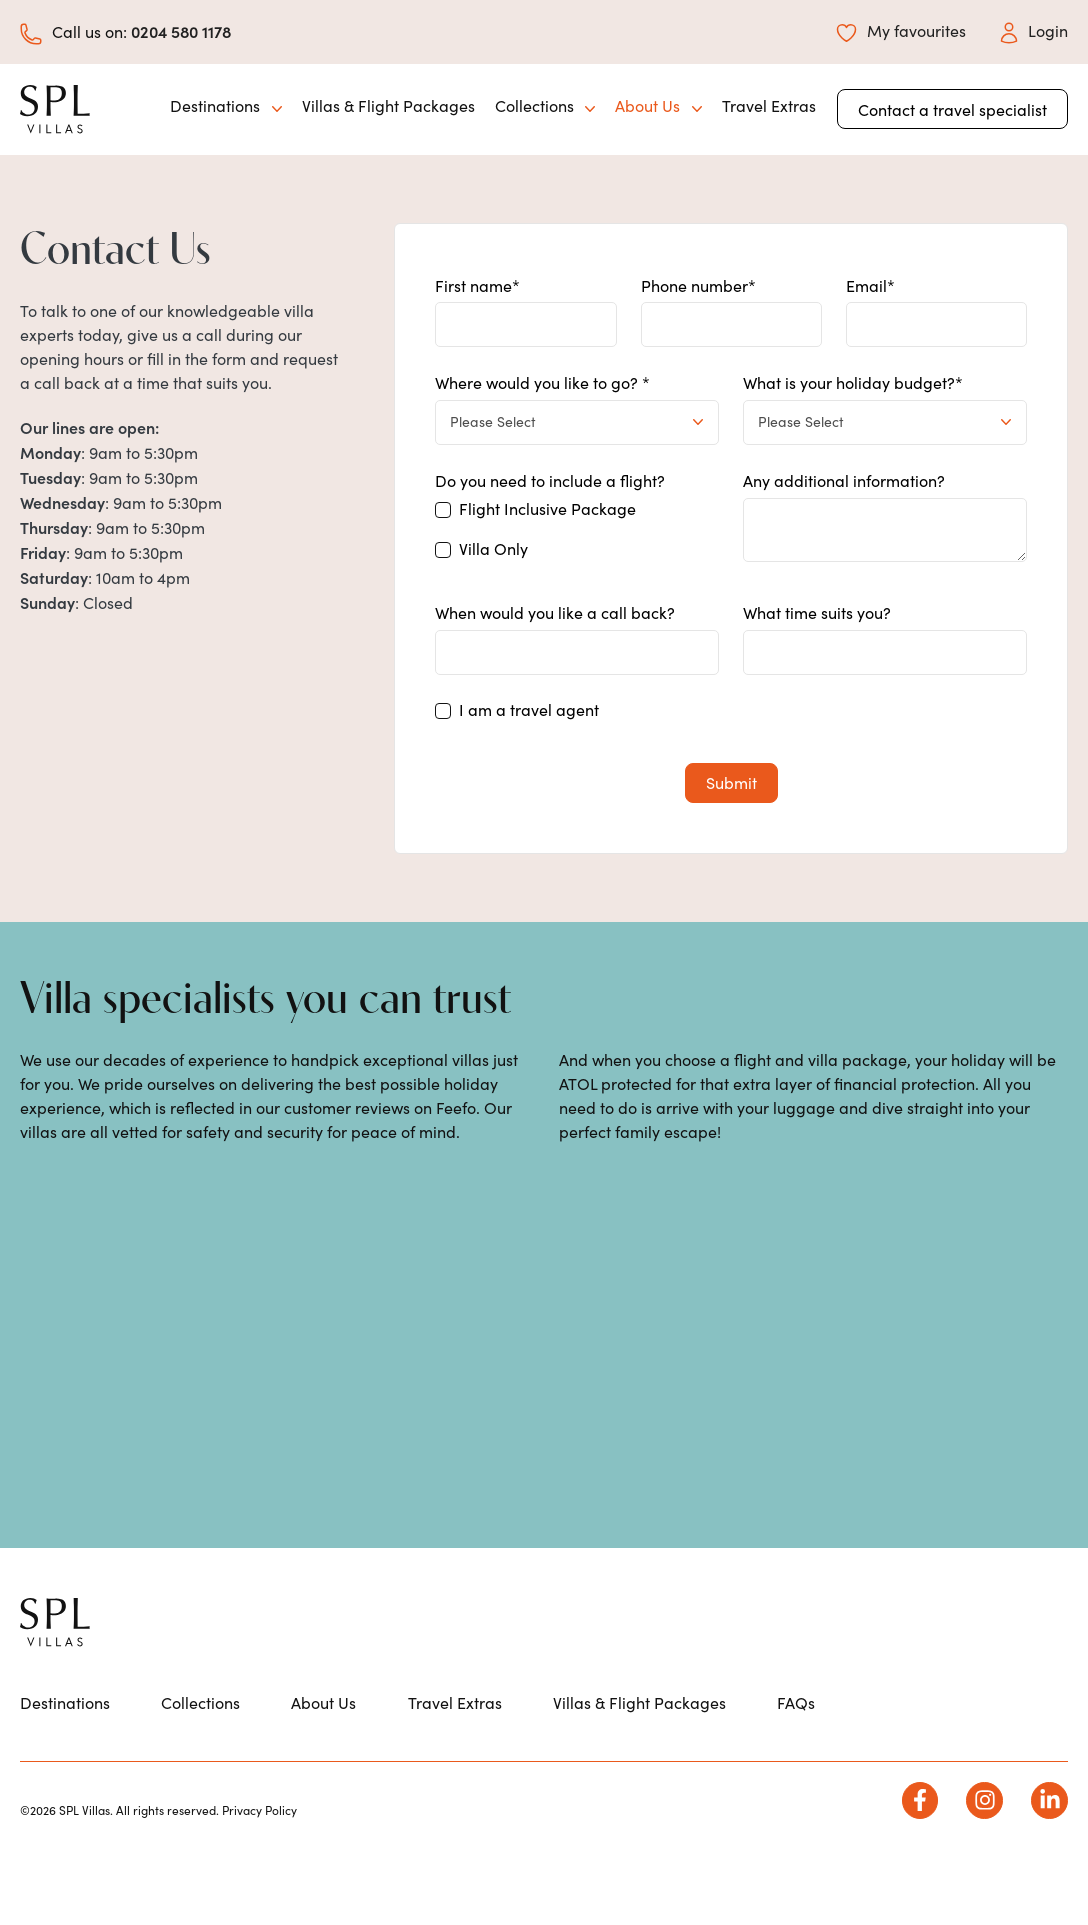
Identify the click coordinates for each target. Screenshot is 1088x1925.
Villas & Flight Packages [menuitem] (639, 1758)
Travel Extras (769, 105)
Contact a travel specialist (952, 109)
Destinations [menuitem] (65, 1758)
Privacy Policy (259, 1867)
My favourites (901, 30)
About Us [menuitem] (323, 1758)
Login (1034, 30)
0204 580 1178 (181, 31)
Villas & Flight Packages (388, 105)
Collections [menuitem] (200, 1758)
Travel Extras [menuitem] (455, 1758)
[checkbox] (577, 535)
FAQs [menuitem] (796, 1758)
